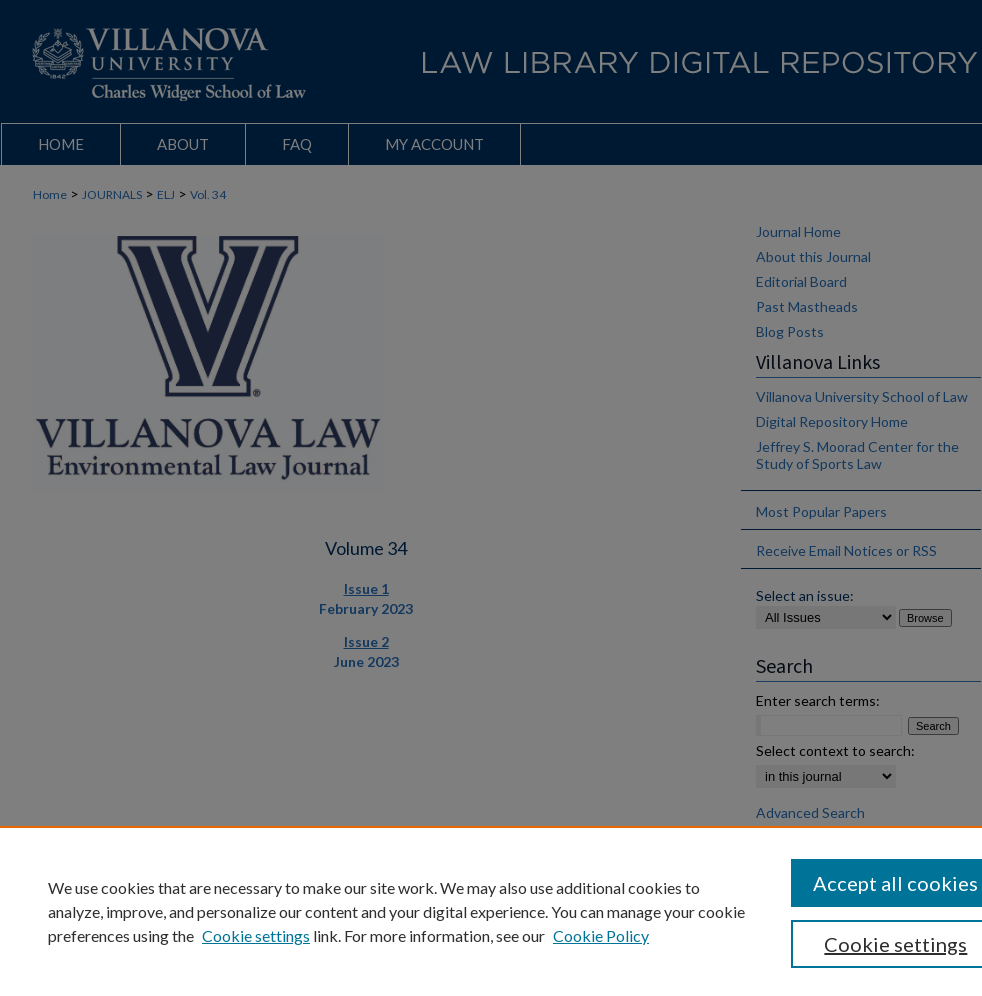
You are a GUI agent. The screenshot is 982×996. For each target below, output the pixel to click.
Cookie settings (256, 935)
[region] (491, 911)
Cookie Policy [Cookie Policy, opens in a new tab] (601, 935)
